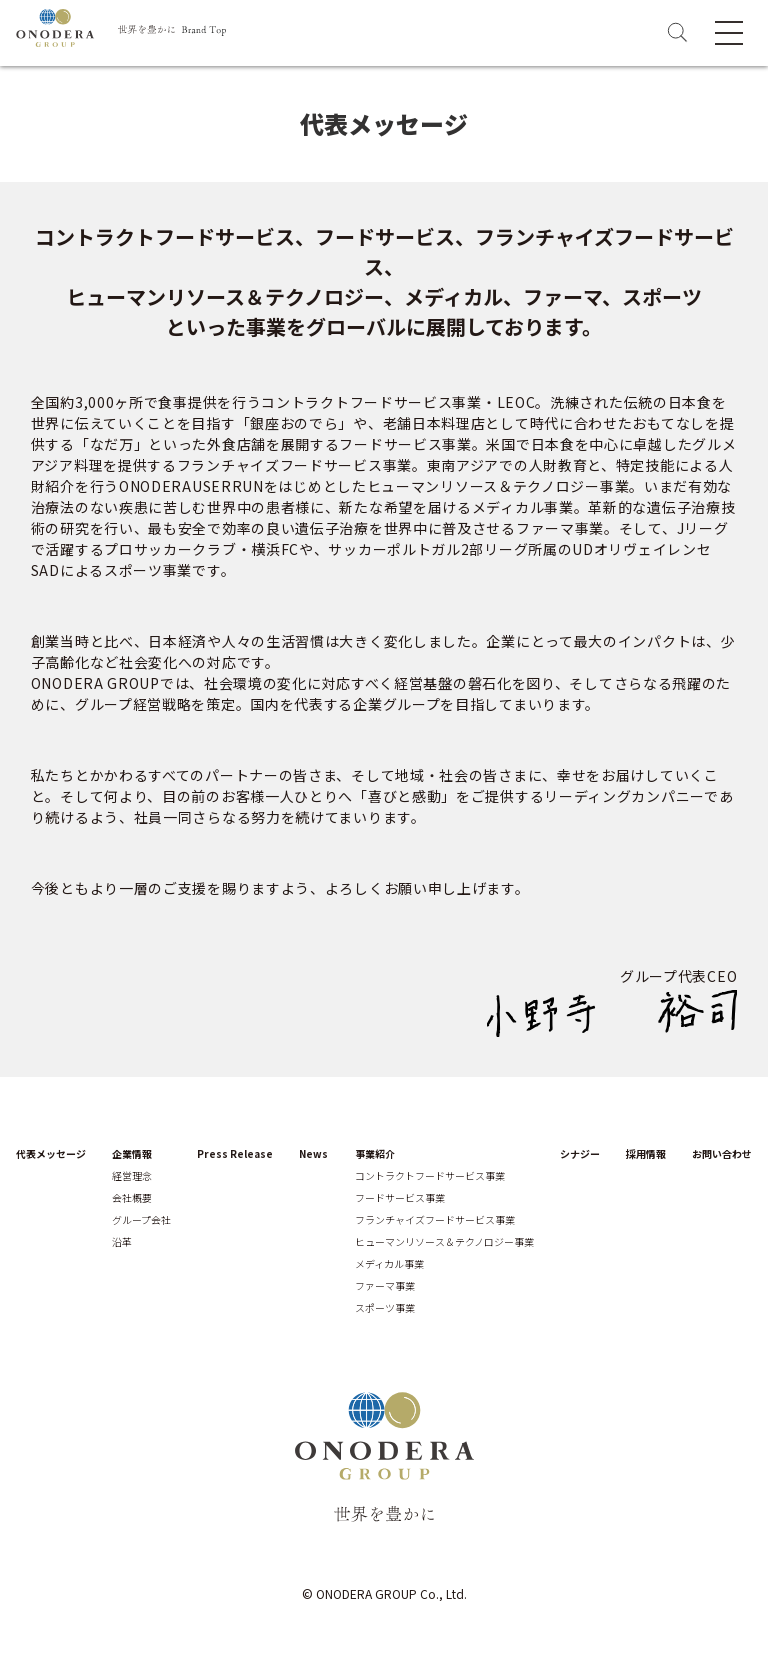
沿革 (122, 1242)
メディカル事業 (389, 1264)
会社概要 (132, 1198)
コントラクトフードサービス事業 (430, 1176)
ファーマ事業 (385, 1286)
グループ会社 (141, 1220)
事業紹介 (375, 1154)
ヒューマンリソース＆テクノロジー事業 (444, 1242)
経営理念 (132, 1176)
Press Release (235, 1154)
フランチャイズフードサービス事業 (435, 1220)
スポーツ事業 (385, 1308)
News (313, 1154)
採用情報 (646, 1154)
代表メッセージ (51, 1154)
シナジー (580, 1154)
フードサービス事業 (400, 1198)
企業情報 (132, 1154)
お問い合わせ (722, 1154)
